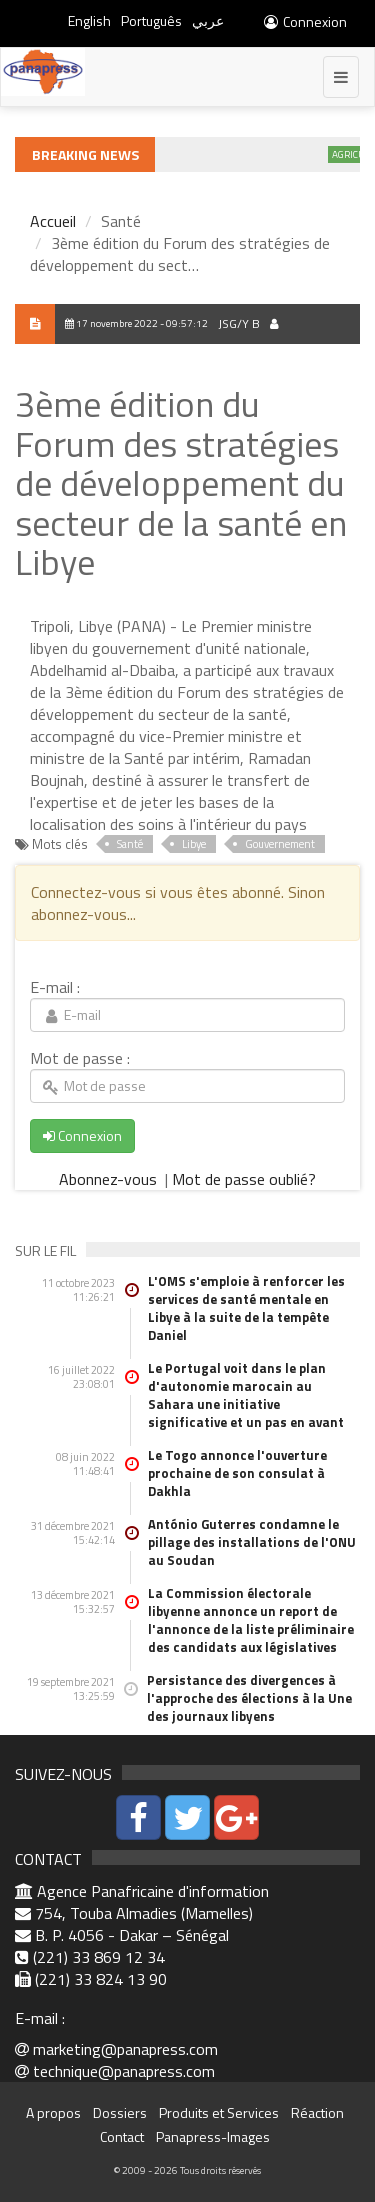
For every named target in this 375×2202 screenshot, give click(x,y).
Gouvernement (280, 844)
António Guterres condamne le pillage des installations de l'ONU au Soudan (252, 1542)
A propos (53, 2112)
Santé (130, 844)
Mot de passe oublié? (244, 1179)
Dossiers (120, 2112)
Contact (122, 2136)
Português (151, 20)
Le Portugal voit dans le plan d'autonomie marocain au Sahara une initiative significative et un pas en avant (246, 1395)
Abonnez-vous (110, 1179)
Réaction (317, 2112)
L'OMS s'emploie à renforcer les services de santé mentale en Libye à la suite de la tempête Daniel (246, 1308)
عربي (208, 20)
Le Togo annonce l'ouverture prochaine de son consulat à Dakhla (237, 1473)
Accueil (53, 221)
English (89, 20)
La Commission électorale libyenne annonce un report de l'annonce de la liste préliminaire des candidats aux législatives (251, 1620)
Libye (194, 844)
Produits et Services (219, 2112)
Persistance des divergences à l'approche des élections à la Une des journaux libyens (249, 1698)
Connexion (304, 21)
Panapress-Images (213, 2136)
